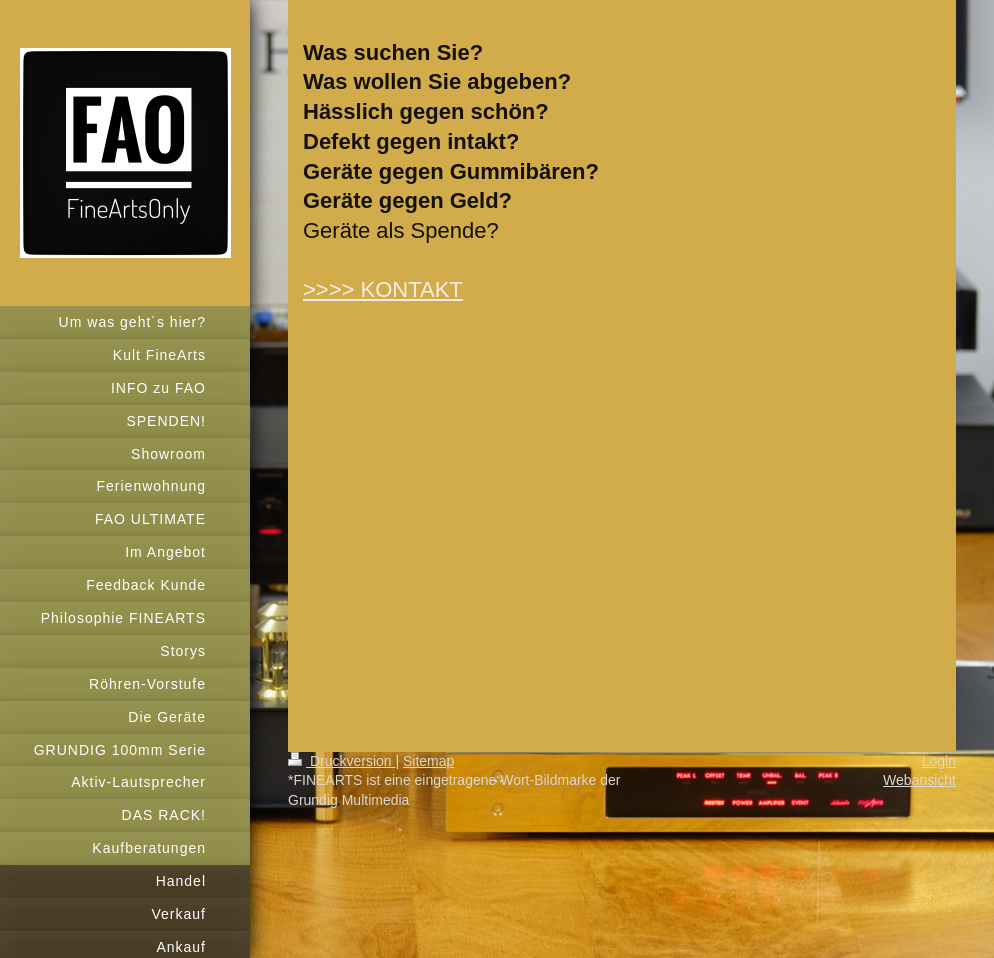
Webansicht (919, 780)
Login (939, 761)
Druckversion (341, 761)
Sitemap (428, 761)
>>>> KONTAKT (383, 289)
